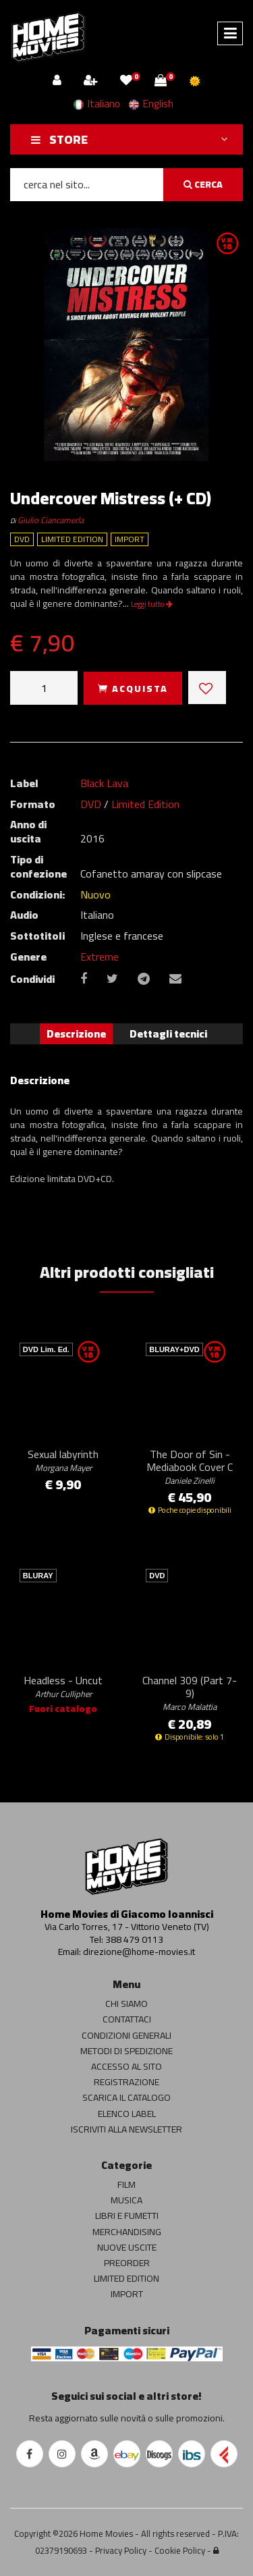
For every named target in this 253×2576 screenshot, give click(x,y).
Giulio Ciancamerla (51, 520)
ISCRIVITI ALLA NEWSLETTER (126, 2129)
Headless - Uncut (63, 1686)
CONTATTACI (127, 2019)
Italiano (97, 103)
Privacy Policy (120, 2550)
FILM (126, 2184)
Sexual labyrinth (63, 1460)
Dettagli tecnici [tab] (168, 1033)
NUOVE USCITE (127, 2247)
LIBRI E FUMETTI (127, 2215)
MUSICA (126, 2200)
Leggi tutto (152, 604)
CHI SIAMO (126, 2003)
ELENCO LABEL (127, 2113)
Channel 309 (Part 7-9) (189, 1692)
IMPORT (127, 2294)
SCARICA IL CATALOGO (126, 2097)
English (151, 103)
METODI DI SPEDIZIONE (126, 2051)
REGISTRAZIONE (126, 2082)
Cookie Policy (179, 2550)
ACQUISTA (133, 688)
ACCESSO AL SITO (126, 2066)
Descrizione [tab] (76, 1033)
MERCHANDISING (126, 2231)
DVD (90, 804)
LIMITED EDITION (126, 2278)
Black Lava (104, 783)
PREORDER (127, 2263)
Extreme (99, 956)
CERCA (203, 184)
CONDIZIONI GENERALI (126, 2035)
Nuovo (95, 894)
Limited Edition (145, 804)
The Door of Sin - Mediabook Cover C (189, 1466)
